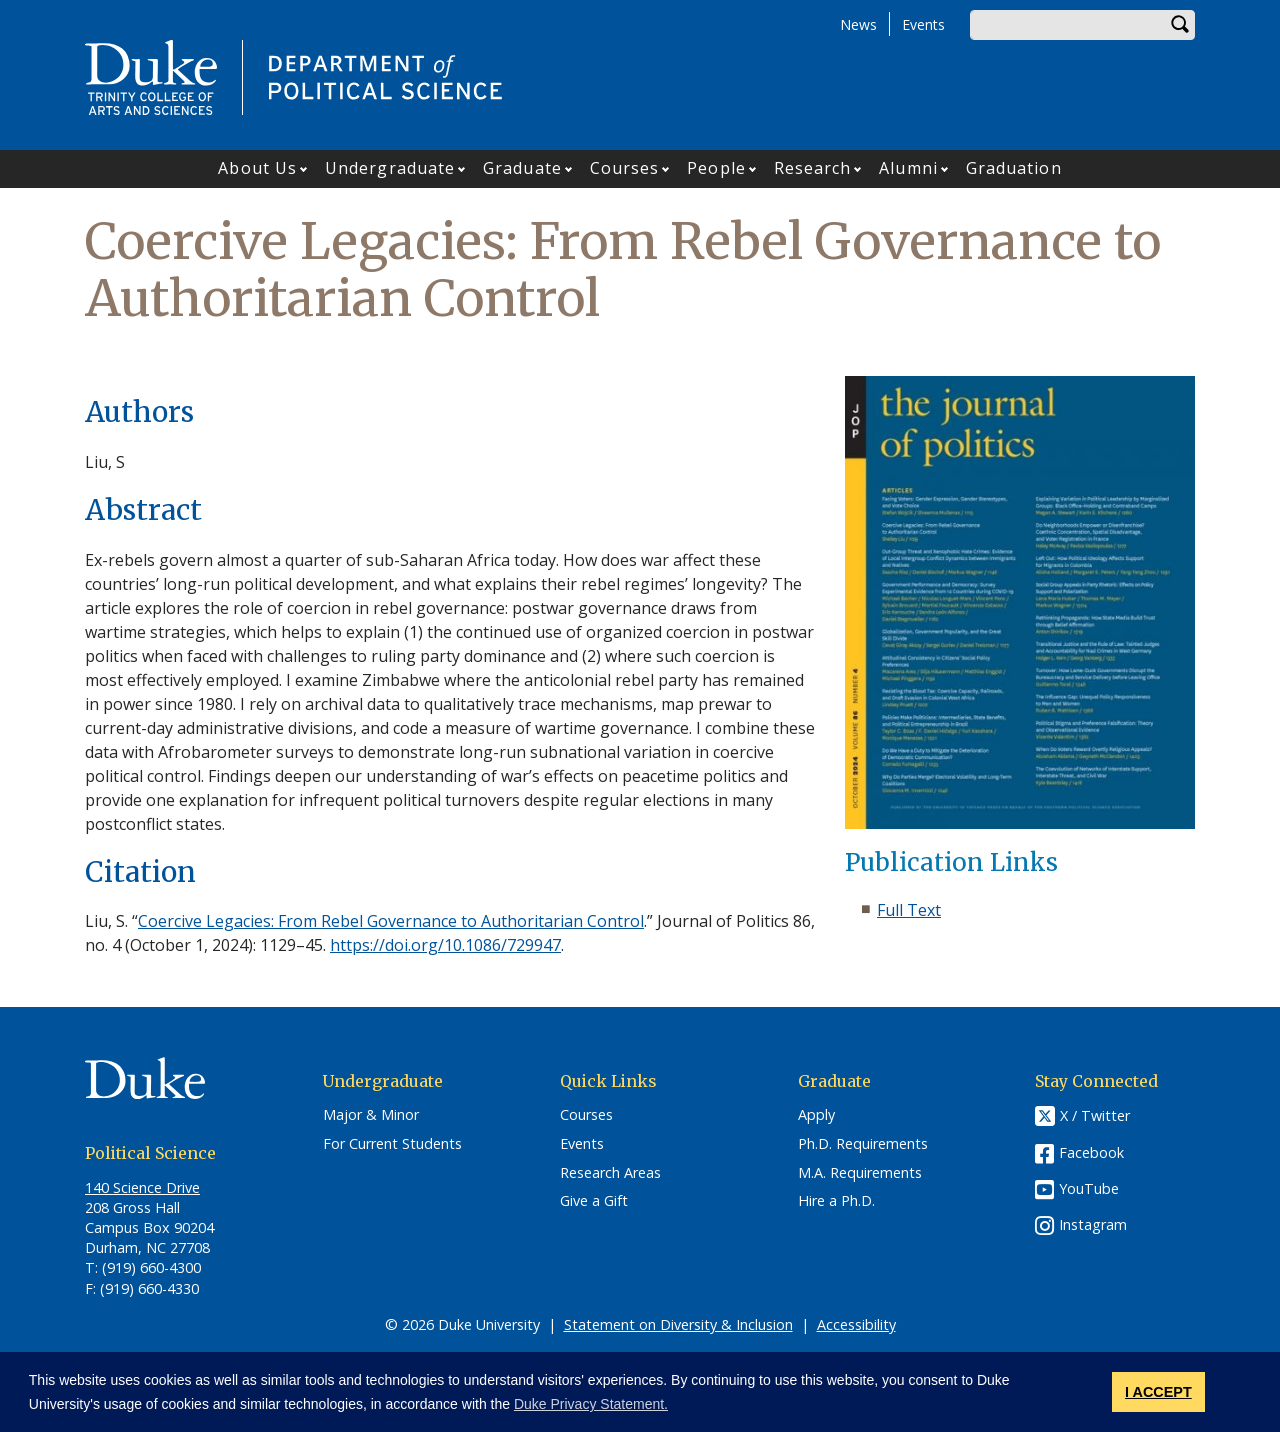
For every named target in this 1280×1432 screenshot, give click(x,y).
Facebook (1091, 1152)
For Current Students (392, 1144)
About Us (257, 168)
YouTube (1089, 1188)
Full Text (909, 910)
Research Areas (610, 1173)
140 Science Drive (142, 1187)
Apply (816, 1115)
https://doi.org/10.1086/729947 (445, 945)
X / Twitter (1095, 1116)
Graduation (1014, 168)
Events (923, 24)
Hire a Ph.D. (836, 1201)
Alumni (908, 168)
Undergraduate (390, 168)
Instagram (1093, 1224)
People (716, 168)
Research (813, 168)
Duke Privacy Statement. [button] (591, 1404)
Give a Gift (594, 1201)
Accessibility (856, 1324)
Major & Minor (371, 1115)
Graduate (522, 168)
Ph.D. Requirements (863, 1144)
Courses (625, 168)
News (858, 24)
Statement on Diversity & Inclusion (678, 1324)
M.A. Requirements (860, 1173)
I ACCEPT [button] (1158, 1392)
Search (1180, 25)
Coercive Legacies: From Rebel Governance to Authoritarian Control (391, 921)
